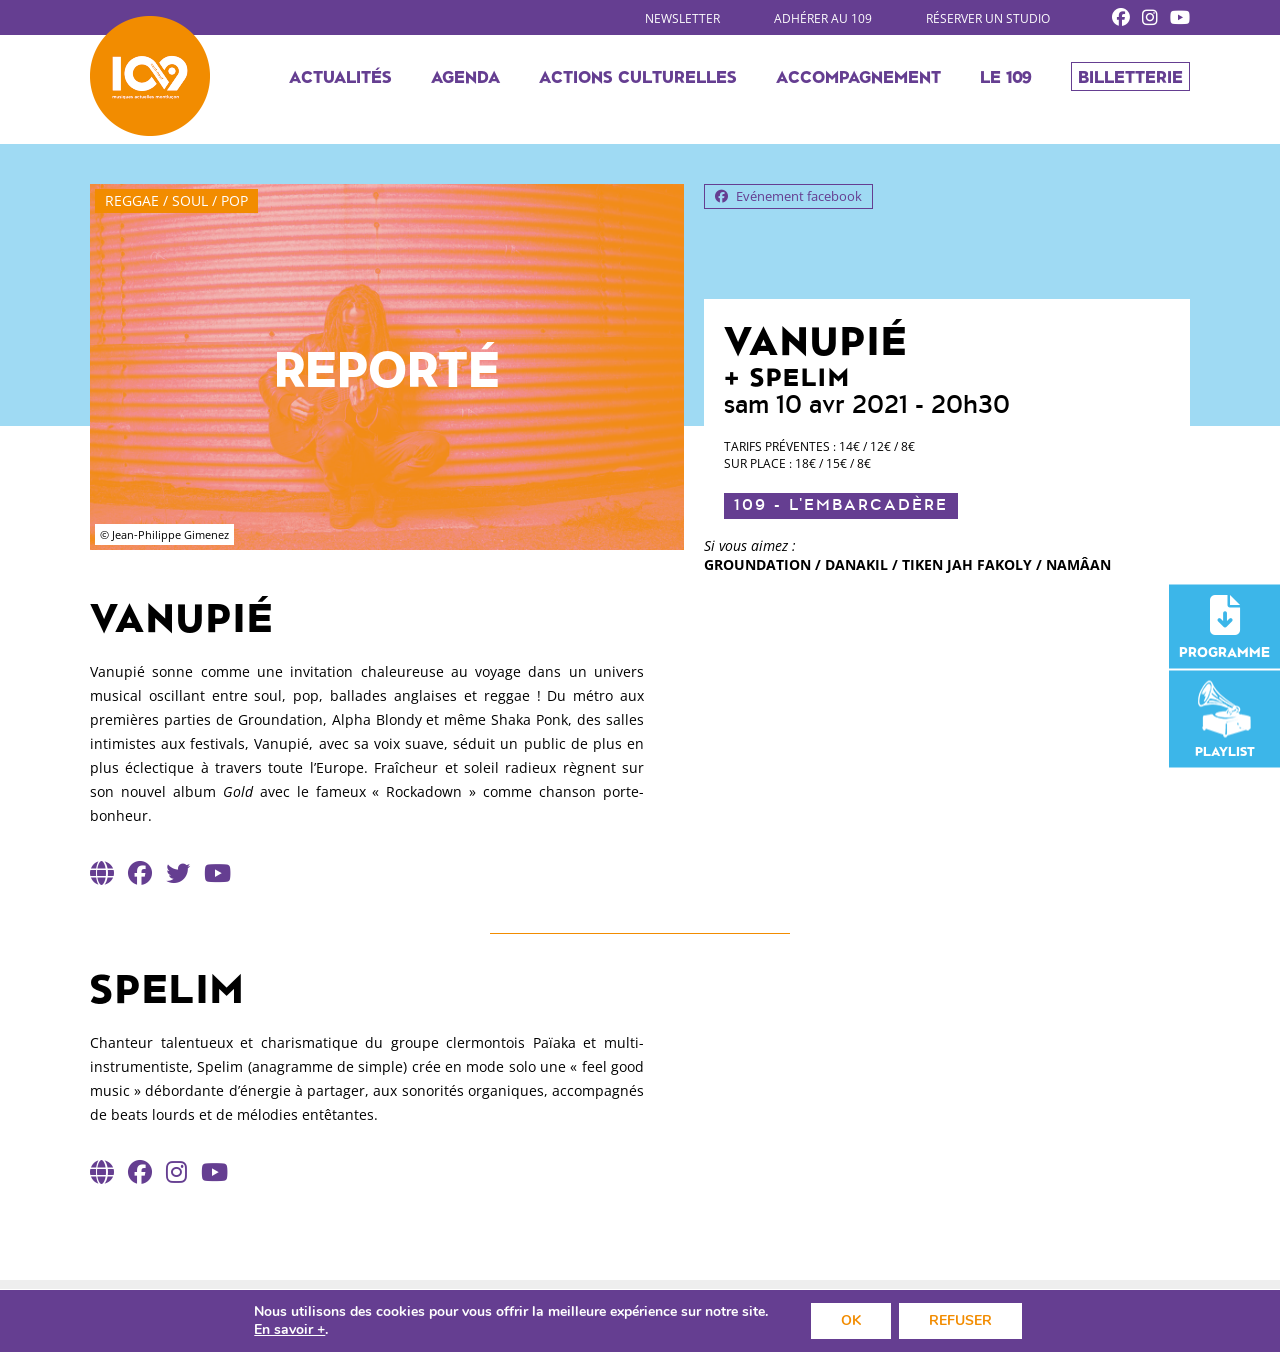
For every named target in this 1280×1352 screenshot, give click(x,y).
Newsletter (682, 18)
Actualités (340, 76)
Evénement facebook (788, 196)
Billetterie (1130, 76)
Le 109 (1006, 76)
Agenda (465, 76)
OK (851, 1320)
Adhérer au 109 (823, 18)
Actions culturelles (638, 76)
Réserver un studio (988, 18)
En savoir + (289, 1330)
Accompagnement (858, 76)
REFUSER (960, 1320)
